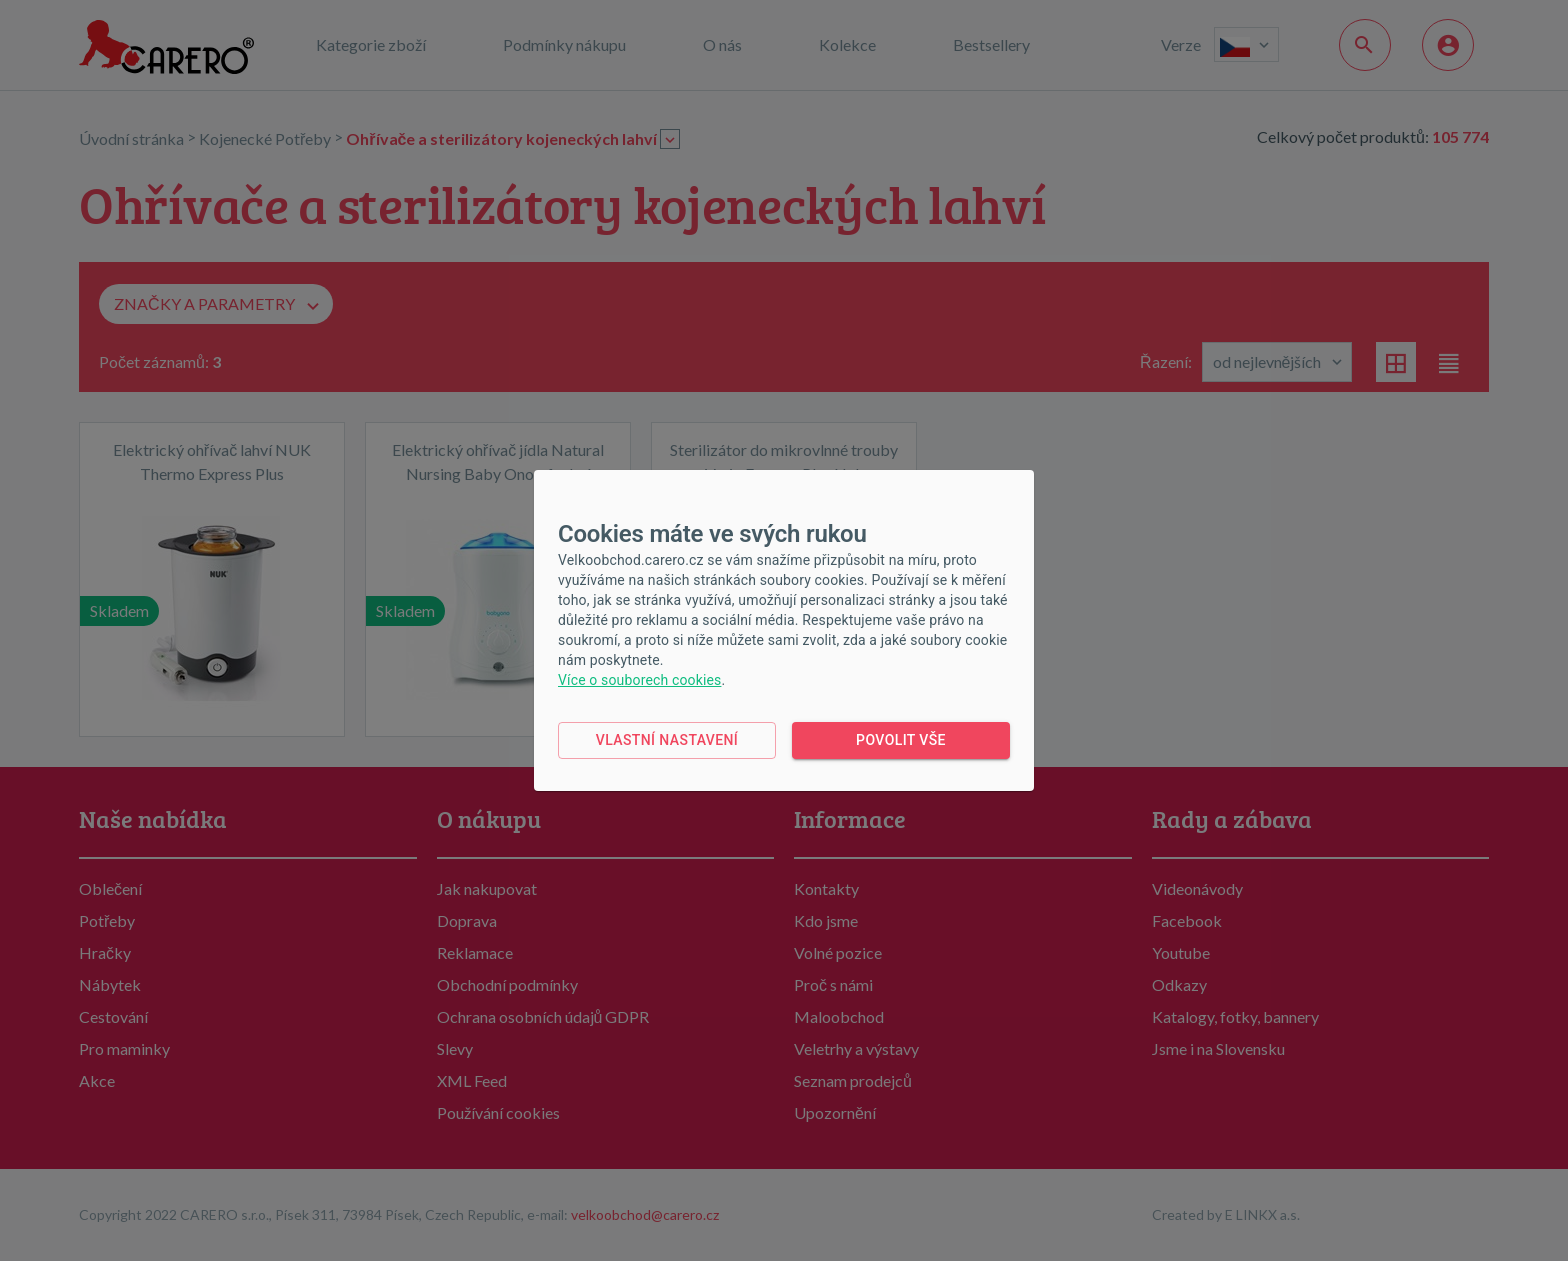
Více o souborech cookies (639, 680)
